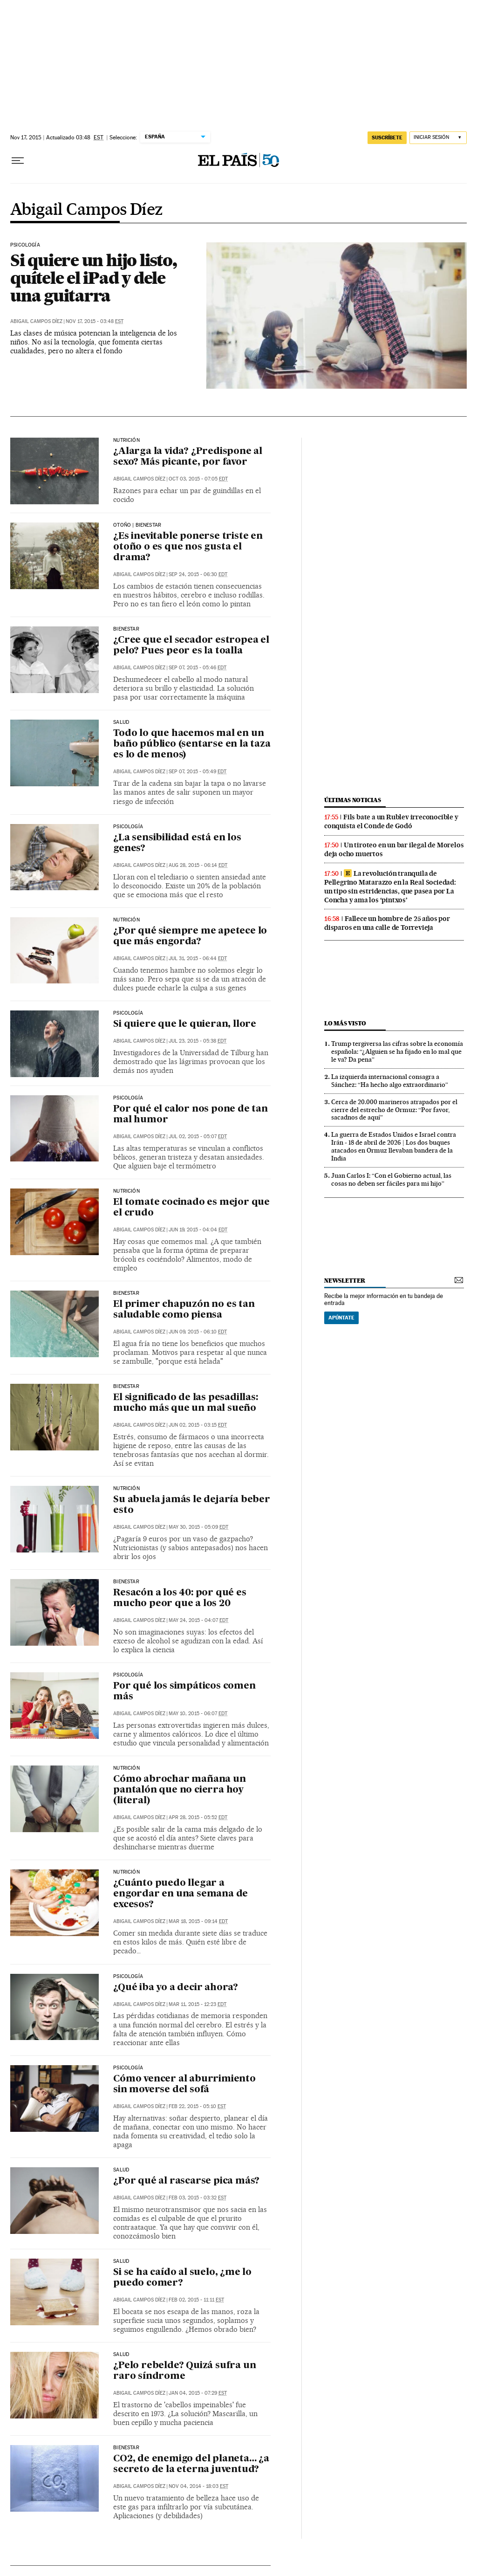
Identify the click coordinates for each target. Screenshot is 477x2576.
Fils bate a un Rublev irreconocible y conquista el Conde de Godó (391, 821)
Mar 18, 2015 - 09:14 (198, 1921)
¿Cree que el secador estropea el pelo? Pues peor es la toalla (191, 646)
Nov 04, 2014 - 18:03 (198, 2486)
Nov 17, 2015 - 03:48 (94, 321)
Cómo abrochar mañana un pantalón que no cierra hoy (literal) (179, 1790)
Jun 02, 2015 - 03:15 (198, 1425)
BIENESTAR (126, 1293)
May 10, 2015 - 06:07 (198, 1713)
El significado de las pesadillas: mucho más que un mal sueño (185, 1403)
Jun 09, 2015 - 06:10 (198, 1332)
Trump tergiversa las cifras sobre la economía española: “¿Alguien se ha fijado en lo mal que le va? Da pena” (397, 1051)
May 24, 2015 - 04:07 (198, 1620)
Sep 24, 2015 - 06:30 (198, 574)
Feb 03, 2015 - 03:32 (197, 2198)
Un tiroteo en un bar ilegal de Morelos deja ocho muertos (393, 849)
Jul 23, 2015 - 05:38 (197, 1041)
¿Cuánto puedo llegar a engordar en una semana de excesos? (180, 1894)
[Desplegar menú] (17, 160)
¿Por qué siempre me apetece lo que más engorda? (190, 937)
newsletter (344, 1280)
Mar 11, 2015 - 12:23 (197, 2004)
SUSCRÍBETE (387, 137)
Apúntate (341, 1317)
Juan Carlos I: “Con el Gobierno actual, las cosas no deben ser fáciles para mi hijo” (391, 1179)
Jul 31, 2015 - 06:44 (198, 958)
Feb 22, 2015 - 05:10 (197, 2106)
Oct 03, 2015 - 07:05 (198, 479)
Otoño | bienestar (137, 525)
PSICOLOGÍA (128, 1098)
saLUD (121, 2354)
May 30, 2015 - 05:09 (198, 1527)
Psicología (128, 1013)
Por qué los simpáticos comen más (184, 1692)
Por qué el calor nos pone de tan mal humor (190, 1115)
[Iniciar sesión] (438, 137)
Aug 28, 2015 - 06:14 (198, 865)
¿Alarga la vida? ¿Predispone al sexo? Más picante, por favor (187, 457)
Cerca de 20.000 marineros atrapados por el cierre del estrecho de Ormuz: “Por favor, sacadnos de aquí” (394, 1109)
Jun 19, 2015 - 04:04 (198, 1230)
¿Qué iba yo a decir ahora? (175, 1987)
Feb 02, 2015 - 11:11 (196, 2300)
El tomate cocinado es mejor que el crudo (191, 1208)
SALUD (121, 2170)
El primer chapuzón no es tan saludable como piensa (183, 1310)
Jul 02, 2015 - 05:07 (198, 1136)
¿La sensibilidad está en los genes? (177, 843)
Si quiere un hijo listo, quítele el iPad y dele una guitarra (93, 278)
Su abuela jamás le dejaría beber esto (191, 1505)
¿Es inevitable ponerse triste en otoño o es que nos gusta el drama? (188, 547)
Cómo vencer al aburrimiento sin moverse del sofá (184, 2085)
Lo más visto (345, 1023)
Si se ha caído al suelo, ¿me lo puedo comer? (182, 2278)
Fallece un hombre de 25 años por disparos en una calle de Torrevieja (387, 923)
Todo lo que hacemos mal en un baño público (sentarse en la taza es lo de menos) (191, 744)
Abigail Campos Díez (86, 210)
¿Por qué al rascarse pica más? (186, 2181)
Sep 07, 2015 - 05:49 (197, 772)
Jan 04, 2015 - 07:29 (198, 2393)
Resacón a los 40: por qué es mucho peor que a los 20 (179, 1598)
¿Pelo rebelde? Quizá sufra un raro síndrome (184, 2371)
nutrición (126, 440)
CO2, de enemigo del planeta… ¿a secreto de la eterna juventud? (191, 2464)
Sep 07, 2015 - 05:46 (197, 668)
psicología (25, 245)
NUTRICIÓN (126, 1488)
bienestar (126, 629)
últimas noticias (352, 800)
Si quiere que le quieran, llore (184, 1024)
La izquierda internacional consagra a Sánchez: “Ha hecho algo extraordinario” (389, 1080)
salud (121, 722)
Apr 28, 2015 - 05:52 (198, 1817)
